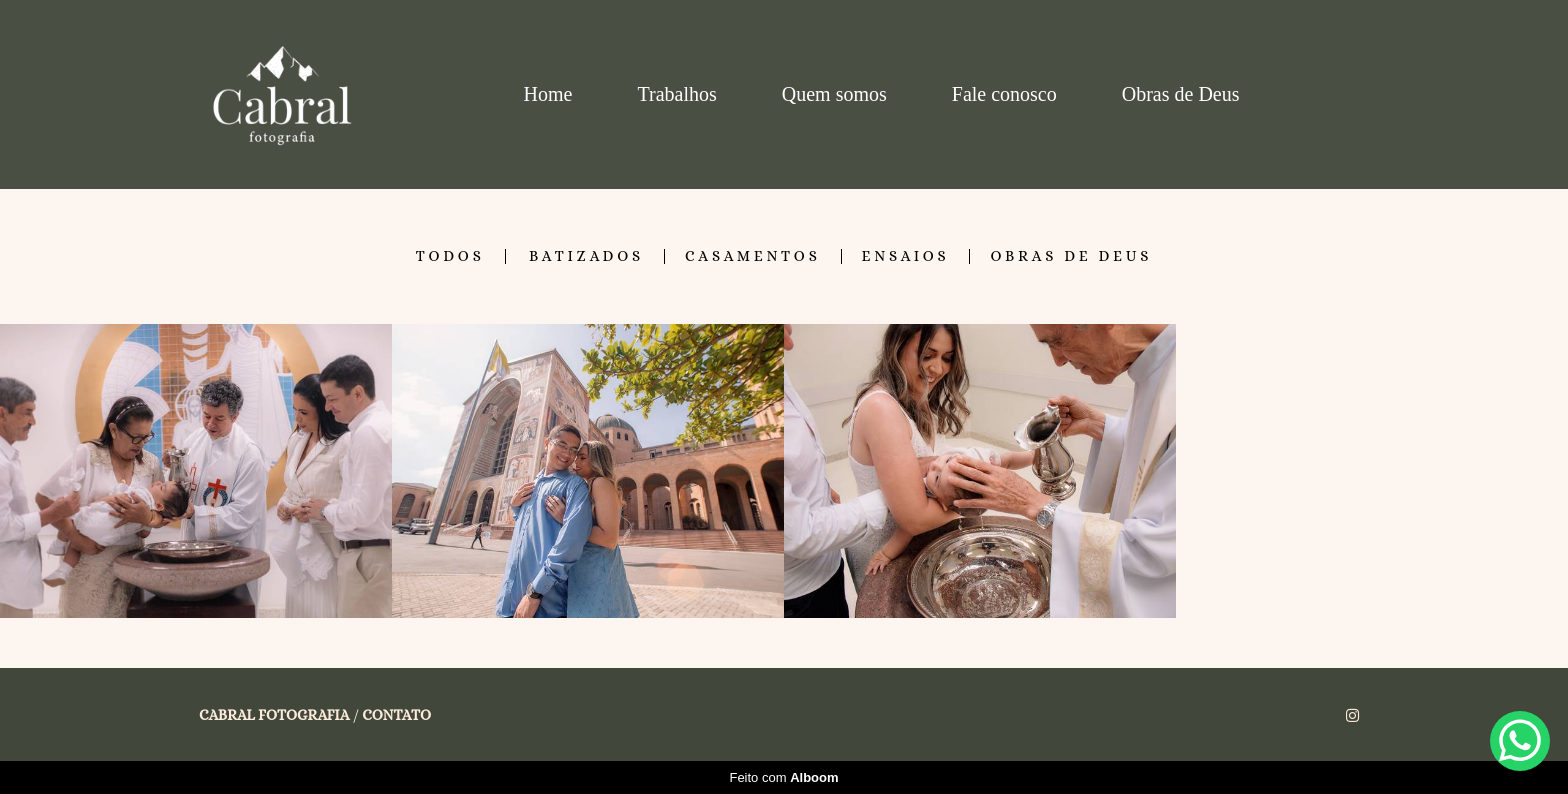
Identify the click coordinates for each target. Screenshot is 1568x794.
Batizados (586, 256)
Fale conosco (1004, 94)
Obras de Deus (1181, 94)
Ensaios (906, 256)
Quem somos (834, 94)
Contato (396, 715)
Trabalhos (676, 94)
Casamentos (753, 256)
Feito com (783, 777)
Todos (450, 256)
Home (548, 94)
